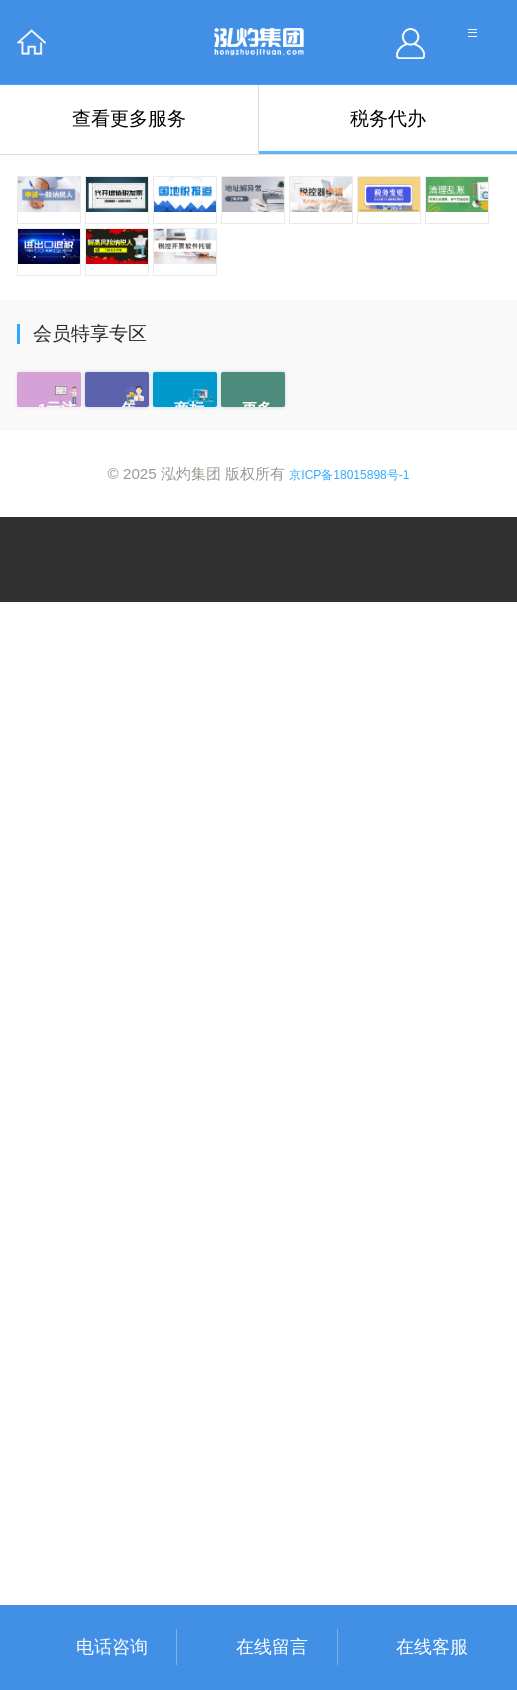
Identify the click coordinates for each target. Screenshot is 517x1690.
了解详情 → (82, 1289)
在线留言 (272, 1647)
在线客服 (432, 1647)
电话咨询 (112, 1647)
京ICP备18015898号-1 (349, 1563)
